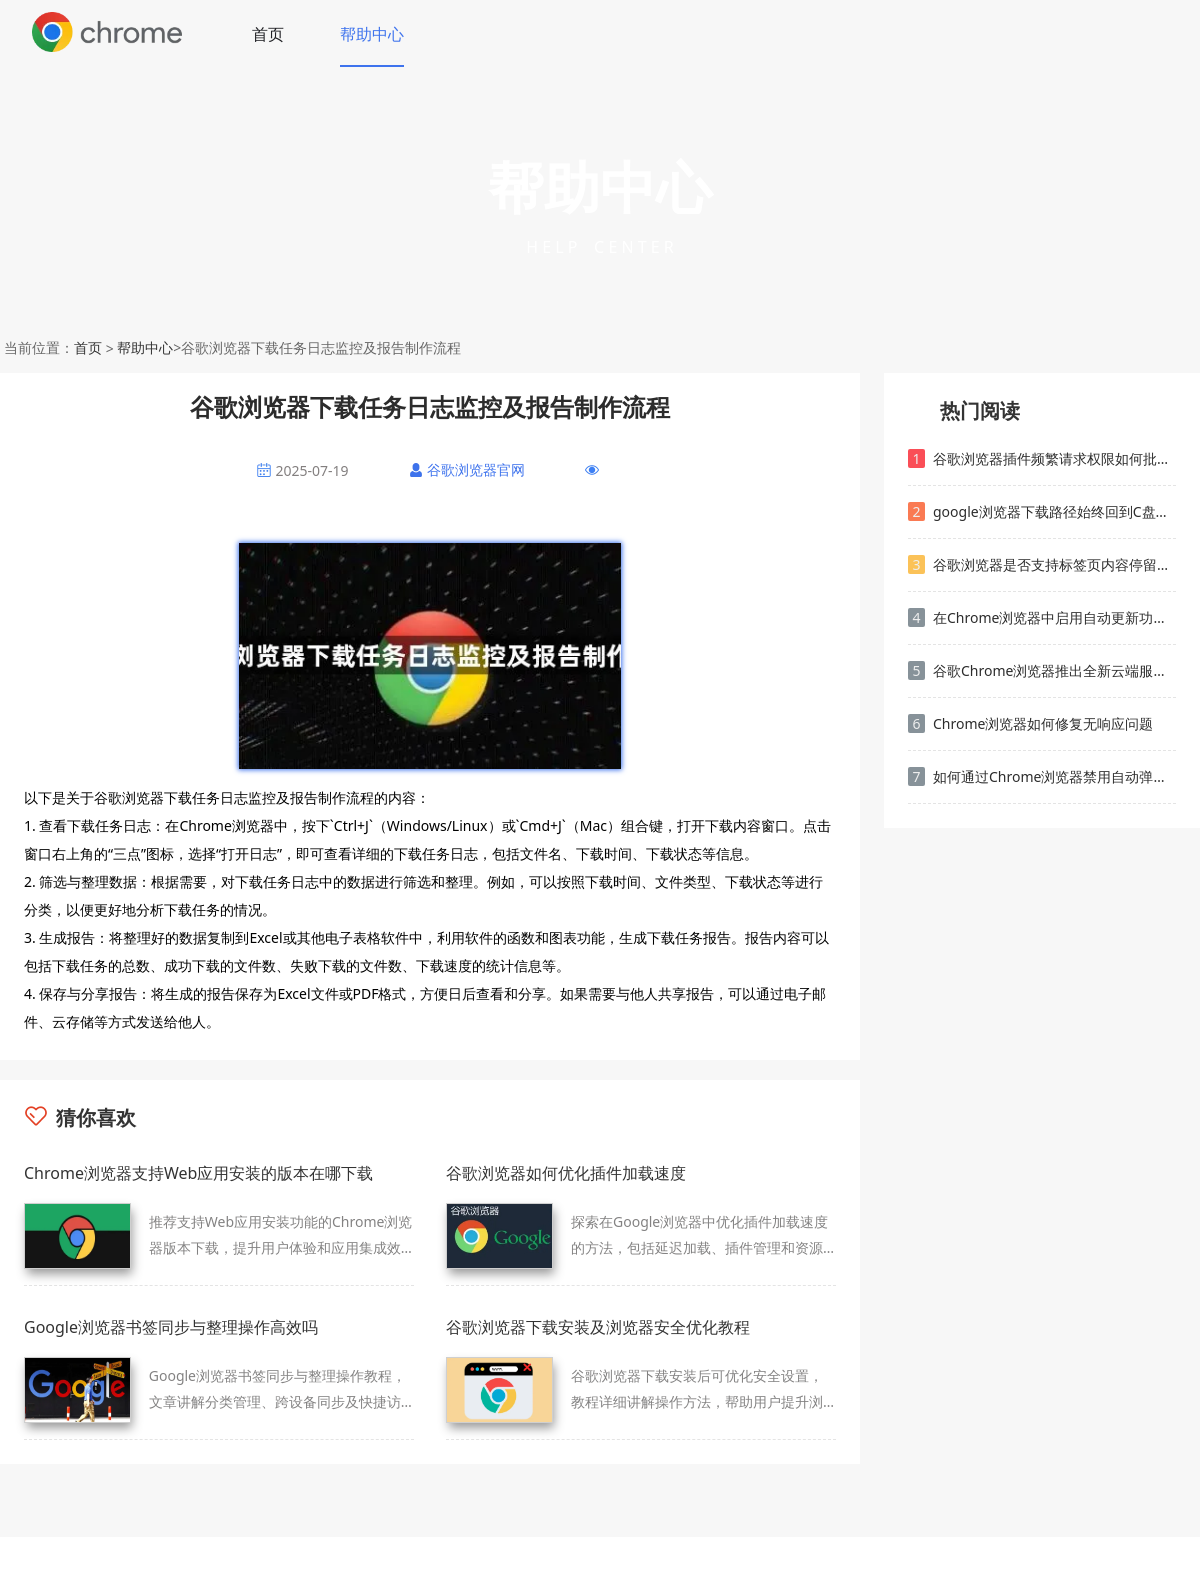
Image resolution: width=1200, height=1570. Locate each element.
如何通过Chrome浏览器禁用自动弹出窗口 (1042, 776)
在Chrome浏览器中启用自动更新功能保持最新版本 (1042, 617)
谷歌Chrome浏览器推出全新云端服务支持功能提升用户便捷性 (1042, 670)
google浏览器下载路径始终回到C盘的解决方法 (1042, 511)
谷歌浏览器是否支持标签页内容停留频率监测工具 (1042, 564)
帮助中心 (372, 34)
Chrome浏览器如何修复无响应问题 (1030, 723)
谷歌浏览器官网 (476, 469)
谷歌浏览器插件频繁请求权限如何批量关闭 (1042, 458)
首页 (268, 34)
